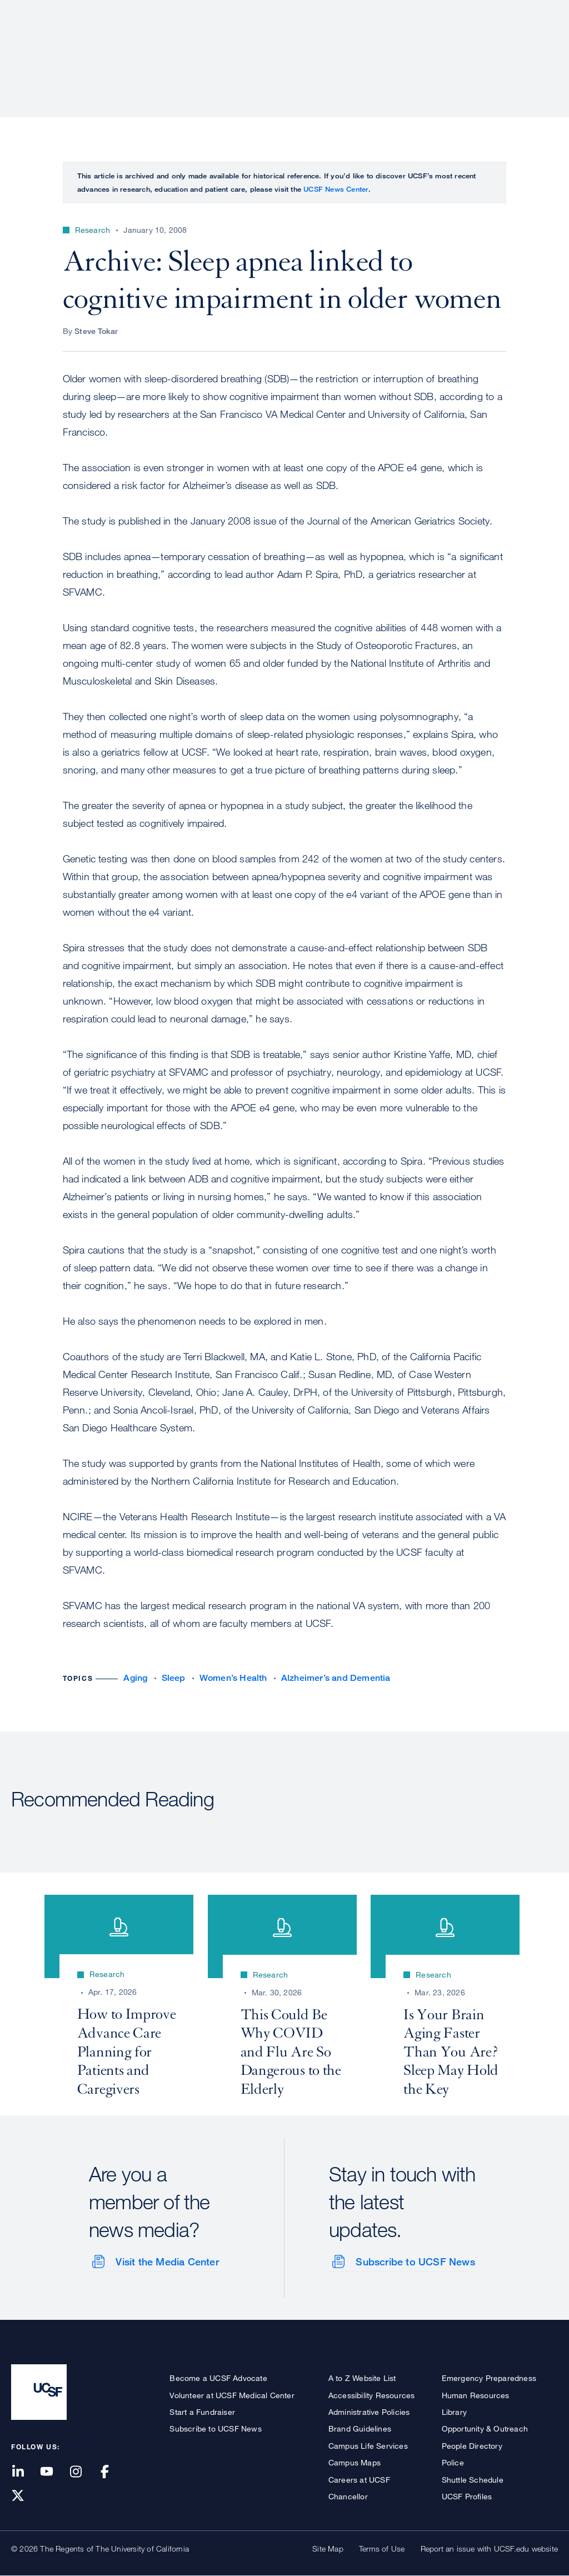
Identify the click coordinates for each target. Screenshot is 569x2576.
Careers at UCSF (359, 2479)
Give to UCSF (516, 12)
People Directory (472, 2445)
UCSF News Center (335, 188)
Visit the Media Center (167, 2261)
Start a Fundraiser (202, 2411)
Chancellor (348, 2495)
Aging (135, 1678)
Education (402, 47)
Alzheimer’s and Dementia (336, 1678)
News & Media (476, 47)
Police (453, 2462)
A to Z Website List (362, 2378)
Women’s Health (233, 1678)
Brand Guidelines (359, 2428)
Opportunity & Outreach (485, 2428)
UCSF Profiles (467, 2495)
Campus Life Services (368, 2445)
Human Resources (476, 2394)
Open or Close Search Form (538, 47)
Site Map (327, 2548)
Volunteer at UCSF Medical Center (231, 2394)
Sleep (174, 1678)
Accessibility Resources (371, 2394)
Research (337, 47)
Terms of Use (382, 2548)
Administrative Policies (369, 2411)
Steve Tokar (96, 331)
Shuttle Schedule (472, 2479)
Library (454, 2411)
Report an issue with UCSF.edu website (489, 2548)
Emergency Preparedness (489, 2378)
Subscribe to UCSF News (415, 2261)
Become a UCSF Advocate (218, 2378)
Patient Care (268, 47)
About (206, 47)
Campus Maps (354, 2462)
